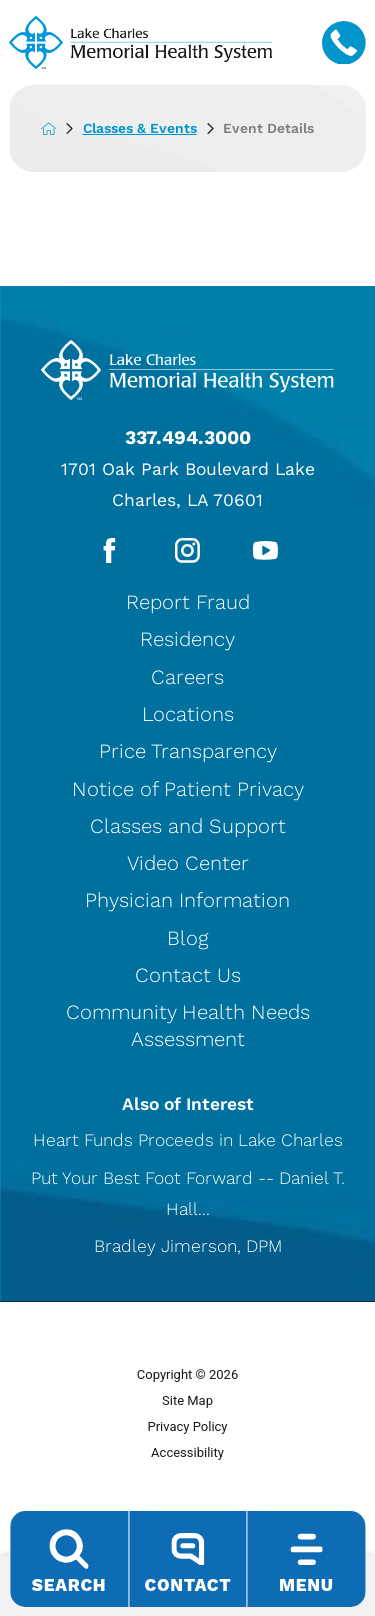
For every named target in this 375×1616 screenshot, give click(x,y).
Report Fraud (188, 602)
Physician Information (187, 901)
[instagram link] (187, 550)
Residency (187, 639)
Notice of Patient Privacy (188, 789)
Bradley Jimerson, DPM (188, 1246)
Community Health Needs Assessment (188, 1025)
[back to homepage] (62, 129)
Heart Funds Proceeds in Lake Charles (188, 1140)
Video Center (188, 863)
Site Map (187, 1400)
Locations (188, 714)
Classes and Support (188, 826)
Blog (187, 938)
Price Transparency (188, 751)
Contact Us (188, 975)
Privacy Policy (187, 1426)
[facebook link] (109, 550)
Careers (187, 677)
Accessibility (187, 1452)
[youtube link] (265, 550)
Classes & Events (153, 128)
